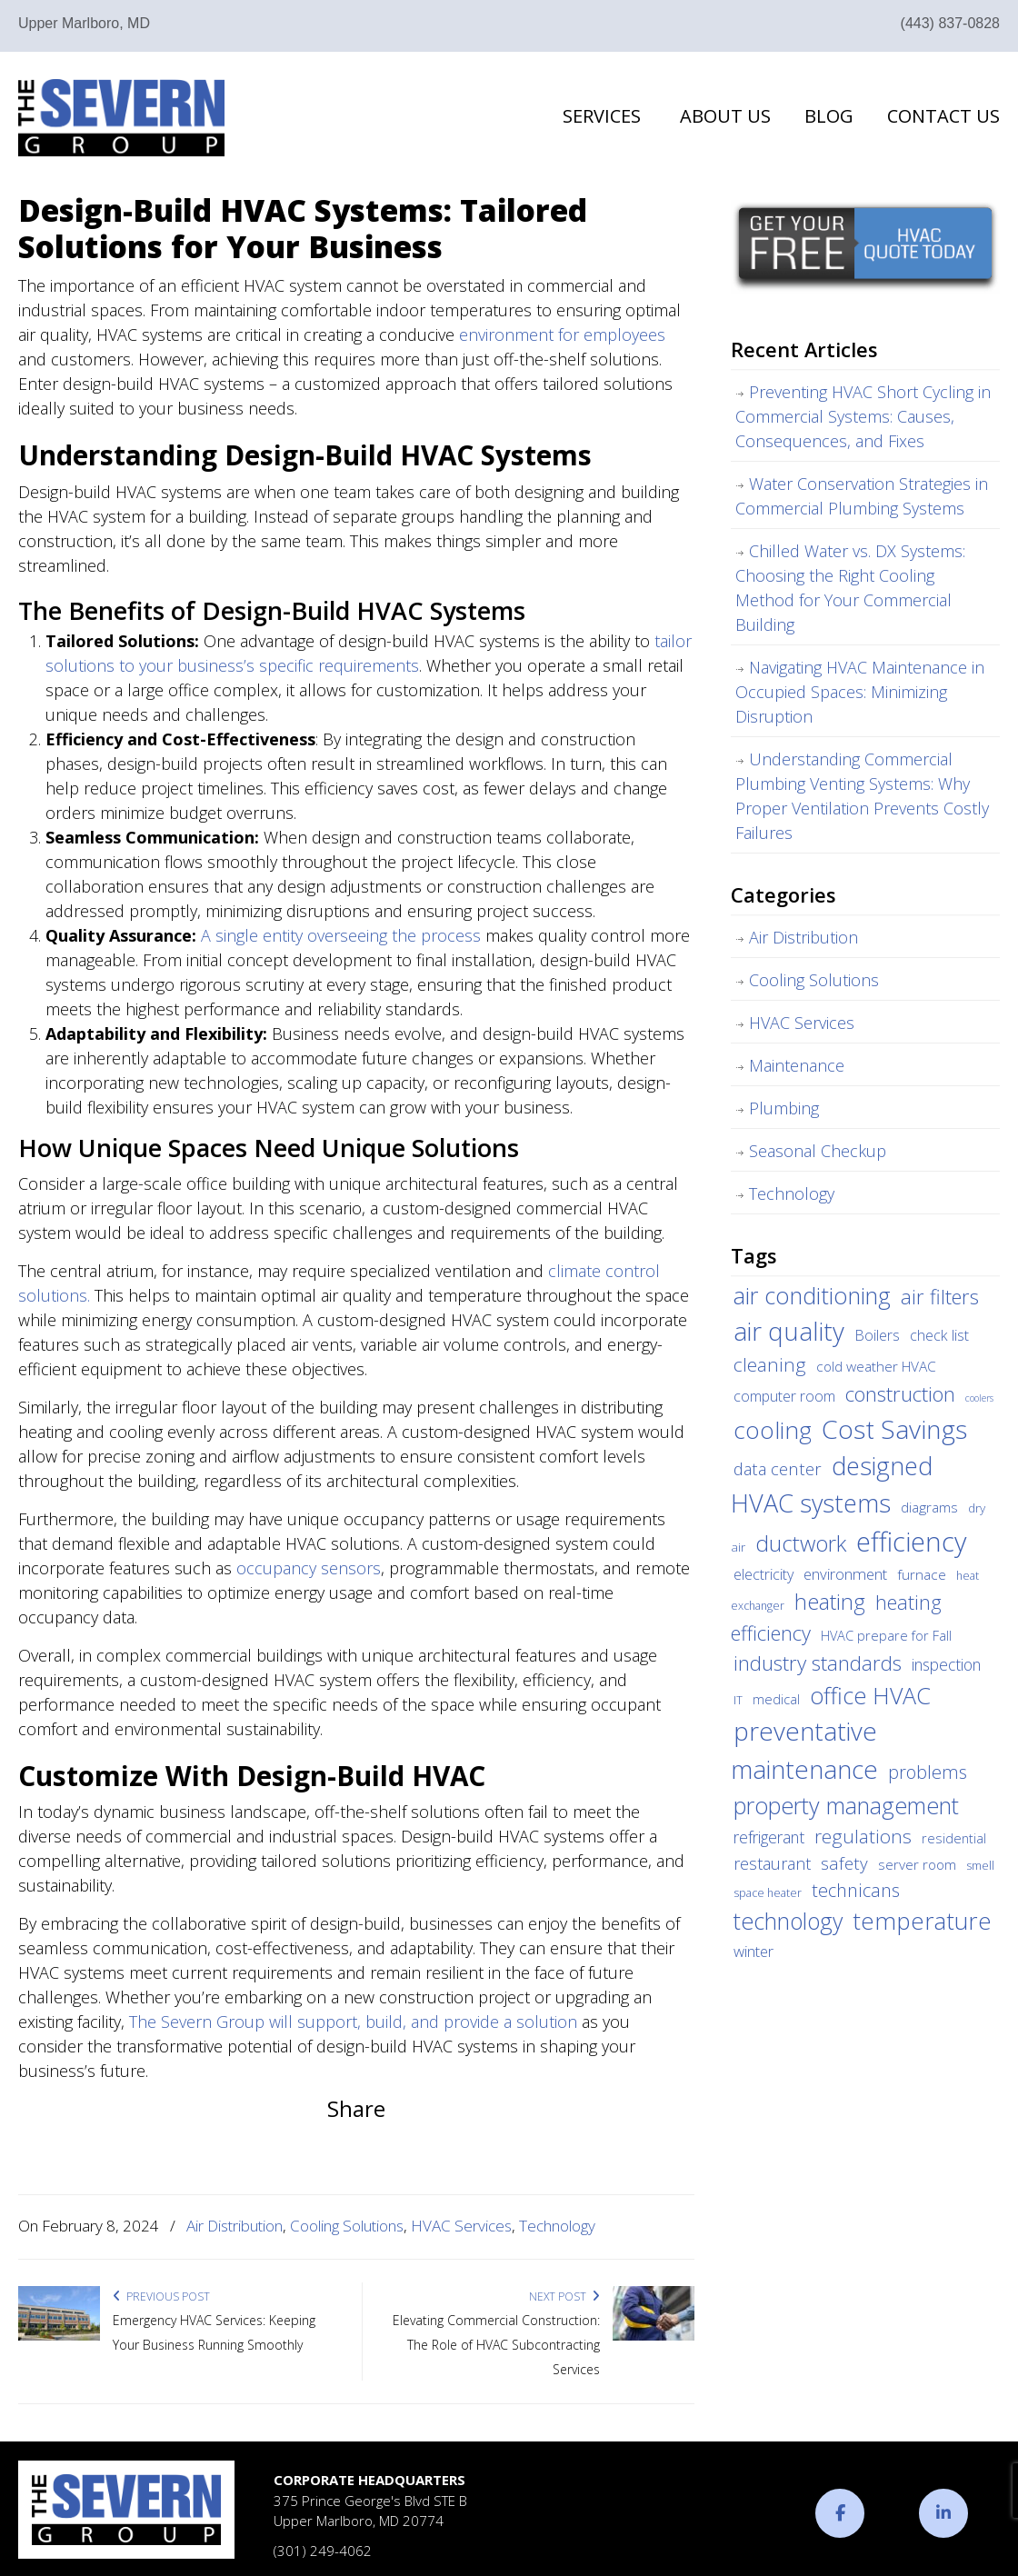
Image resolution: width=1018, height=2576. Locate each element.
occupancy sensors (308, 1568)
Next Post (564, 2296)
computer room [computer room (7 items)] (784, 1396)
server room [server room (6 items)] (917, 1864)
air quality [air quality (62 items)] (789, 1330)
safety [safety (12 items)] (844, 1863)
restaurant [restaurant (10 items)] (772, 1863)
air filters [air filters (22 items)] (940, 1296)
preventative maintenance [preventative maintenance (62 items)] (804, 1749)
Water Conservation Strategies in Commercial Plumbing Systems (861, 496)
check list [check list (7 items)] (939, 1335)
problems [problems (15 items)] (927, 1772)
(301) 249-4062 (323, 2550)
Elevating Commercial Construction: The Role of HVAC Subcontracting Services (496, 2344)
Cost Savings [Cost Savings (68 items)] (894, 1429)
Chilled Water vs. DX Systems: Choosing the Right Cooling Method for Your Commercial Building (850, 587)
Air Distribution (234, 2225)
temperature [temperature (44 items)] (922, 1920)
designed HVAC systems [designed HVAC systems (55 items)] (832, 1484)
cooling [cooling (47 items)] (773, 1429)
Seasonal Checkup (817, 1151)
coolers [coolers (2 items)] (979, 1398)
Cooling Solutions (347, 2225)
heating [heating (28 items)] (829, 1601)
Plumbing (784, 1108)
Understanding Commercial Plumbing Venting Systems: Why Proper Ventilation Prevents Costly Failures (862, 796)
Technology (557, 2225)
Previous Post (161, 2296)
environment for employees (562, 334)
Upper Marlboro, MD (84, 23)
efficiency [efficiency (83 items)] (911, 1541)
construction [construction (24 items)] (900, 1394)
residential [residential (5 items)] (954, 1838)
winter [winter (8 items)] (753, 1951)
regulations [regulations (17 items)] (863, 1836)
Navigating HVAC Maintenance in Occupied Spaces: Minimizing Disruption (859, 691)
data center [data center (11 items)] (778, 1468)
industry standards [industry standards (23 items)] (818, 1663)
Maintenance (796, 1065)
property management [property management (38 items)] (846, 1805)
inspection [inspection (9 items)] (946, 1664)
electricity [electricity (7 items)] (763, 1574)
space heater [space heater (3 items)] (768, 1893)
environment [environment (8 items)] (845, 1573)
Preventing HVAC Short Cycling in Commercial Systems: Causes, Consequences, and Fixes (863, 416)
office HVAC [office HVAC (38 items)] (870, 1695)
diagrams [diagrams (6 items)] (929, 1507)
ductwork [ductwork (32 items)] (800, 1543)
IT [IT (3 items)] (738, 1700)
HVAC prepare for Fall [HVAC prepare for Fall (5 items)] (886, 1635)
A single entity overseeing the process (341, 935)
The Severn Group (121, 117)
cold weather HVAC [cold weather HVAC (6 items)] (876, 1366)
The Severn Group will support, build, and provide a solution (353, 2021)
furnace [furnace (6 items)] (921, 1574)
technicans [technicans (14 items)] (856, 1890)
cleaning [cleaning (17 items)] (770, 1364)
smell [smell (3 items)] (980, 1865)
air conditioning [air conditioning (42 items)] (812, 1295)
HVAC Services (461, 2225)
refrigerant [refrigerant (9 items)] (769, 1837)
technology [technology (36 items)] (788, 1921)
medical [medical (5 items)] (776, 1699)
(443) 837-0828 (950, 23)
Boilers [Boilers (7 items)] (877, 1335)
